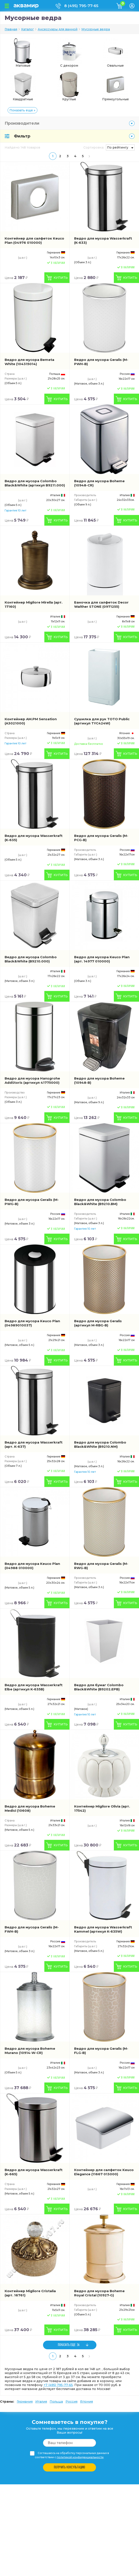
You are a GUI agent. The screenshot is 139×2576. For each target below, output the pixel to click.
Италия (41, 2402)
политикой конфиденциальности (80, 2457)
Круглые (69, 86)
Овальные (115, 53)
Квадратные (23, 86)
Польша (56, 2402)
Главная (11, 29)
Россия (71, 2402)
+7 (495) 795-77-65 (58, 2385)
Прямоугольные (115, 86)
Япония (86, 2402)
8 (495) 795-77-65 (81, 6)
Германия (25, 2402)
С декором (69, 53)
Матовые (23, 53)
